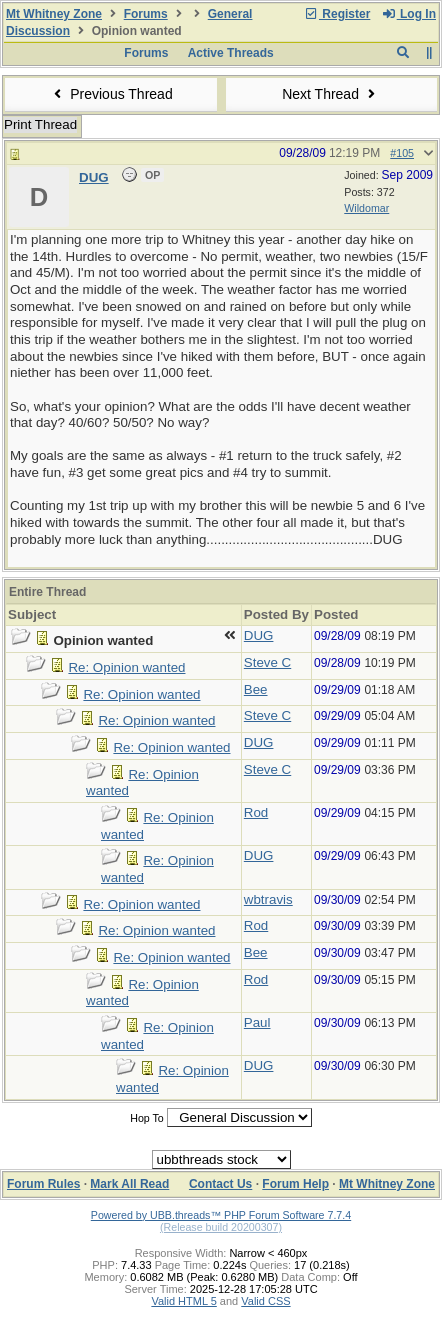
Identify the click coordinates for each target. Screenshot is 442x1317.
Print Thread (40, 124)
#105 (402, 153)
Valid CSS (265, 1301)
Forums (146, 14)
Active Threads (231, 53)
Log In (409, 14)
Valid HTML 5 (183, 1301)
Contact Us (220, 1184)
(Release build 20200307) (221, 1227)
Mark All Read (129, 1184)
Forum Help (295, 1184)
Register (337, 14)
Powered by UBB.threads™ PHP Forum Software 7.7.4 (221, 1215)
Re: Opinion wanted (126, 667)
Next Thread (331, 94)
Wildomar (366, 208)
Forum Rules (43, 1184)
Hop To (147, 1118)
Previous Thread (111, 94)
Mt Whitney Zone (54, 14)
